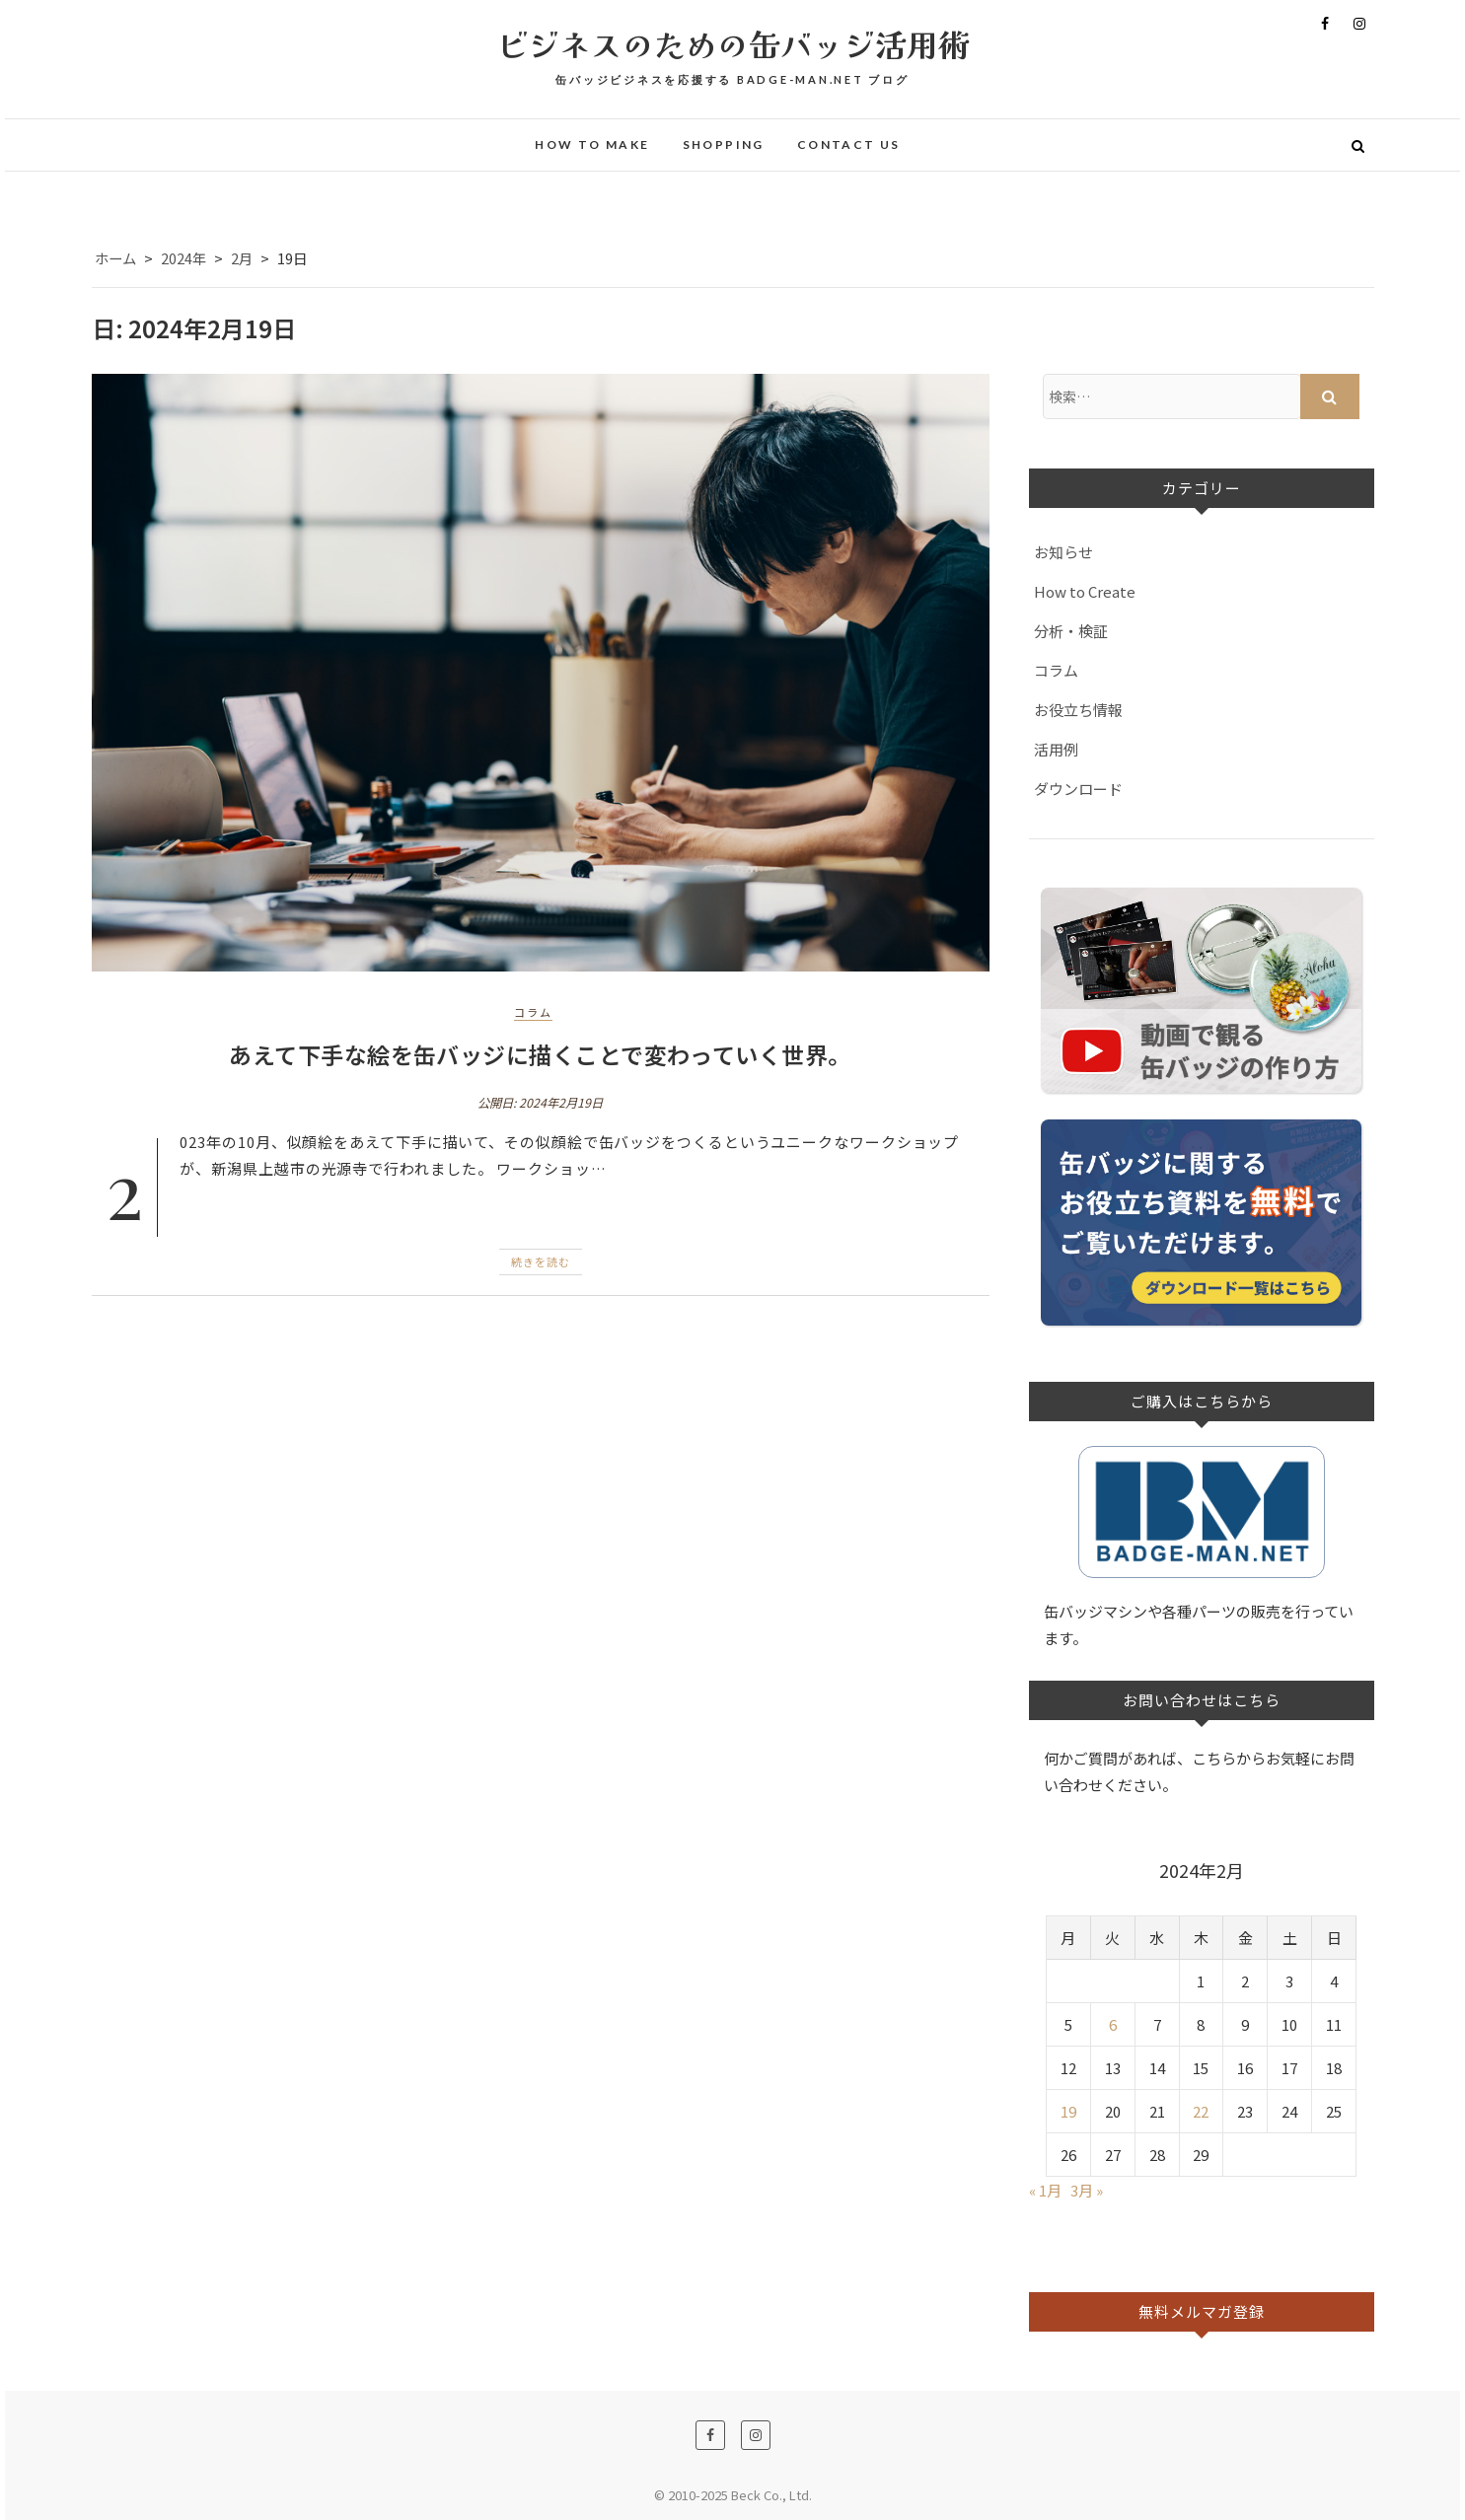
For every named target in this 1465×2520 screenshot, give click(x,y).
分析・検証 (1071, 630)
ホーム (115, 258)
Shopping (724, 144)
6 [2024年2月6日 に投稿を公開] (1113, 2024)
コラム (533, 1012)
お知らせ (1063, 551)
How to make (592, 144)
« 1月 (1045, 2190)
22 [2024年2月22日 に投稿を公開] (1201, 2111)
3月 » (1086, 2190)
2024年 (183, 258)
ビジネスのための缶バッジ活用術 (733, 43)
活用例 (1056, 749)
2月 (242, 258)
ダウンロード (1078, 788)
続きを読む (540, 1261)
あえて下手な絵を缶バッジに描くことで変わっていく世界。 (539, 1054)
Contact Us (849, 144)
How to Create (1084, 591)
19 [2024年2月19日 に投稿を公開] (1068, 2111)
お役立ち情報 (1078, 709)
